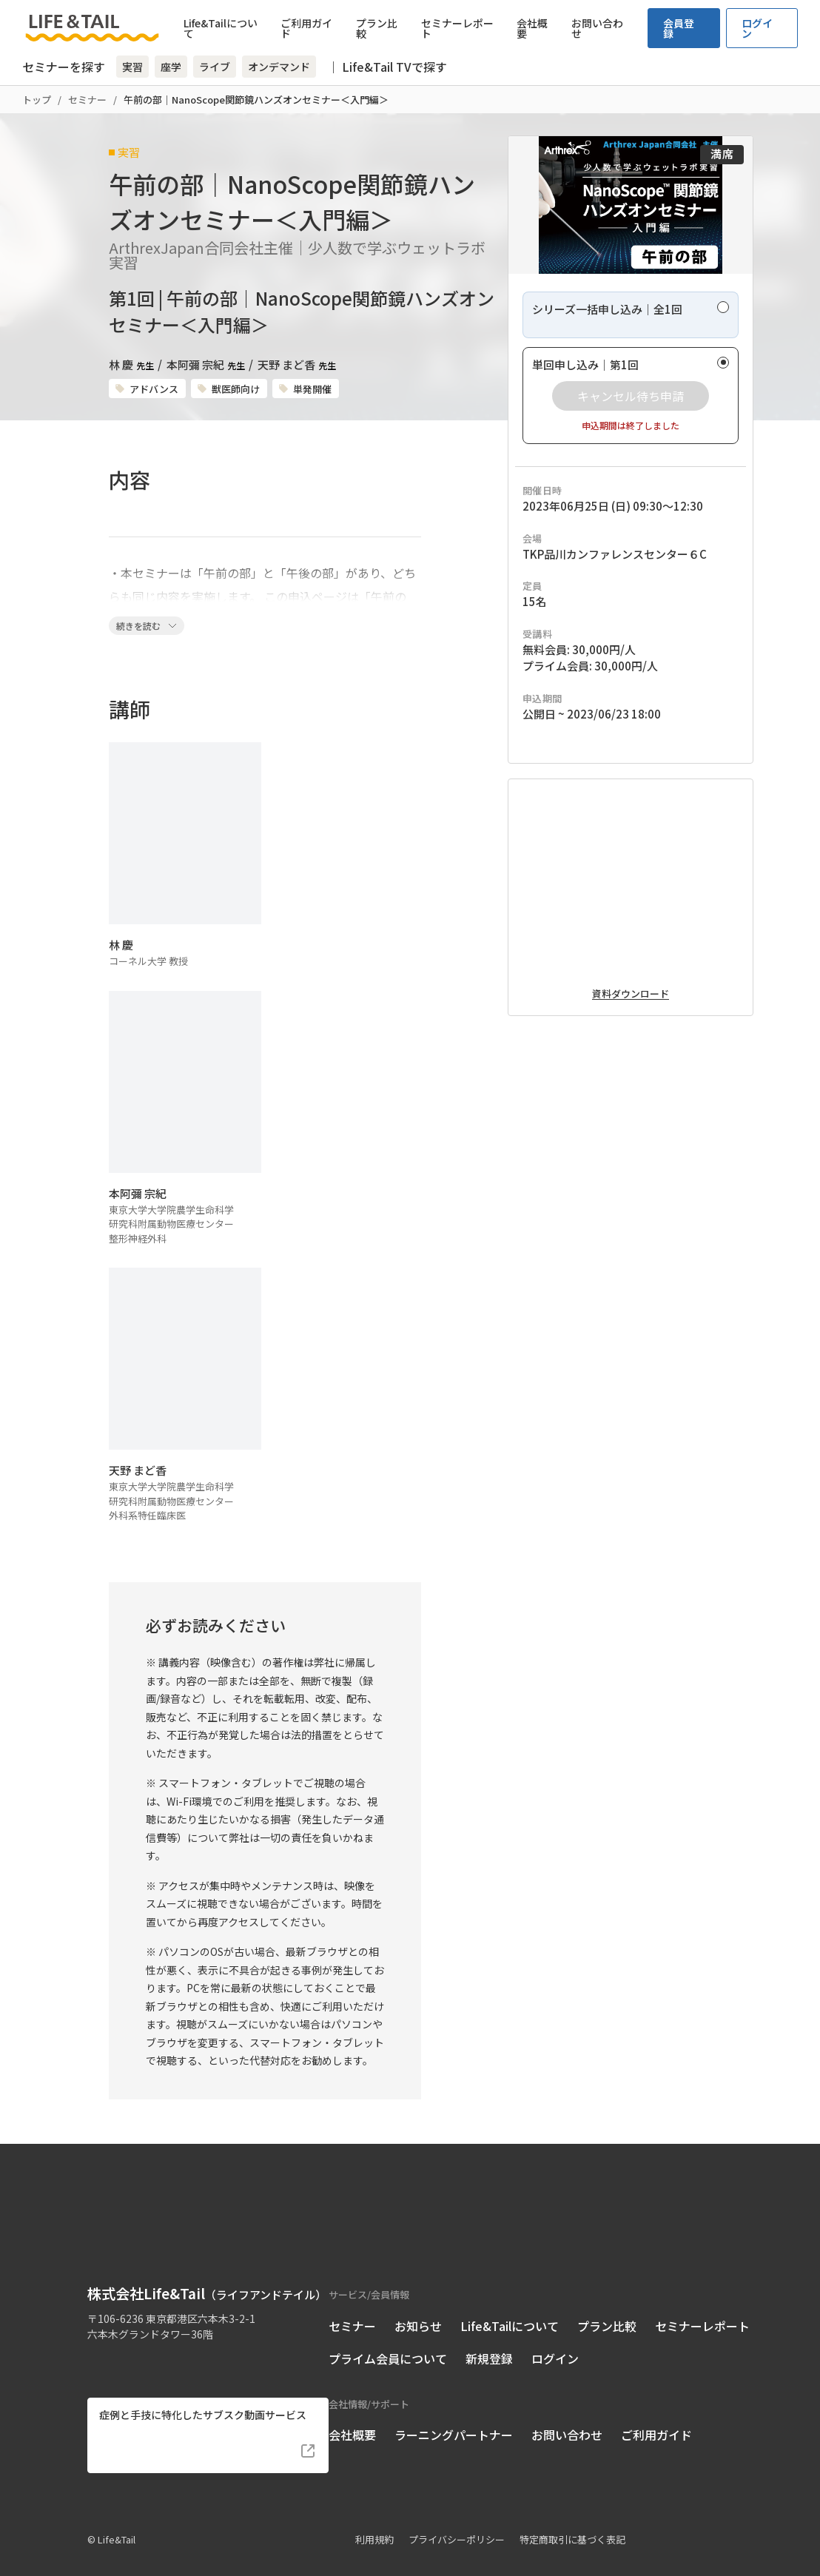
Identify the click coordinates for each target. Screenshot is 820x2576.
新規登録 (489, 2338)
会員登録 (678, 28)
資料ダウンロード (630, 1114)
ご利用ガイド (306, 28)
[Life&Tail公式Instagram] (124, 2338)
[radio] (630, 360)
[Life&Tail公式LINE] (151, 2338)
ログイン (757, 28)
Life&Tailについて (221, 28)
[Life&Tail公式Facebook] (96, 2338)
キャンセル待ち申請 (630, 442)
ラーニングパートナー (453, 2414)
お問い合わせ (597, 28)
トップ (36, 99)
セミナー (87, 99)
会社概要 (532, 28)
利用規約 (374, 2519)
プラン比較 (376, 28)
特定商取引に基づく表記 (572, 2519)
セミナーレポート (457, 28)
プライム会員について (388, 2338)
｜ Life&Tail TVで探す (387, 67)
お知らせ (418, 2305)
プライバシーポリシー (457, 2519)
